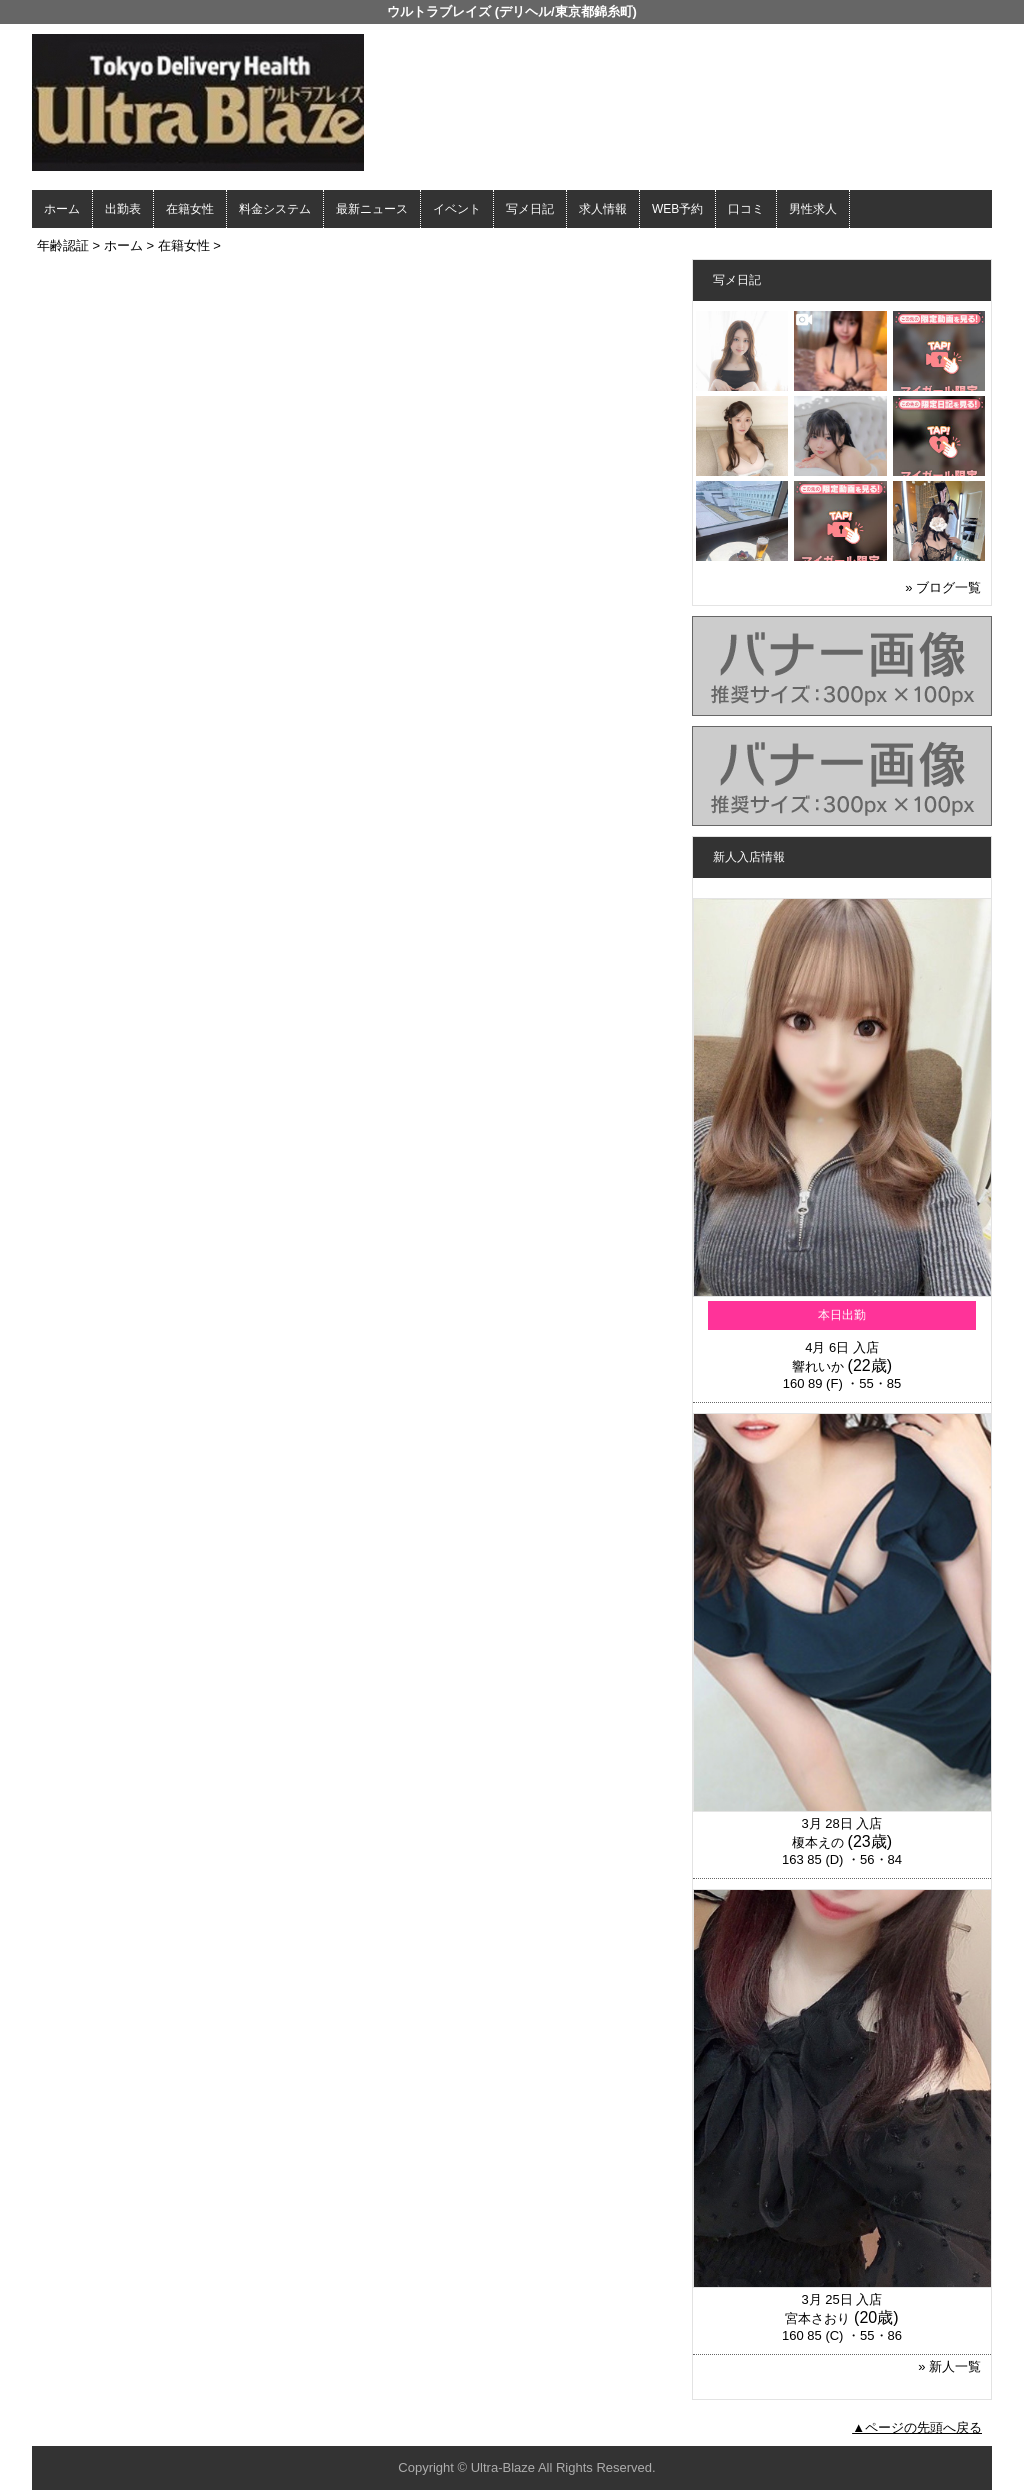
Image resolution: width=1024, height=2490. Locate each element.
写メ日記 (530, 209)
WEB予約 (677, 209)
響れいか (818, 1366)
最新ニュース (372, 209)
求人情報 (603, 209)
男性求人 (813, 209)
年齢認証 (63, 245)
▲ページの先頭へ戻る (917, 2427)
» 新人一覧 (949, 2366)
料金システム (275, 209)
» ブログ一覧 (943, 587)
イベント (457, 209)
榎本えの (818, 1842)
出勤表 (123, 209)
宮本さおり (817, 2318)
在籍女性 (190, 209)
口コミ (746, 209)
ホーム (62, 209)
